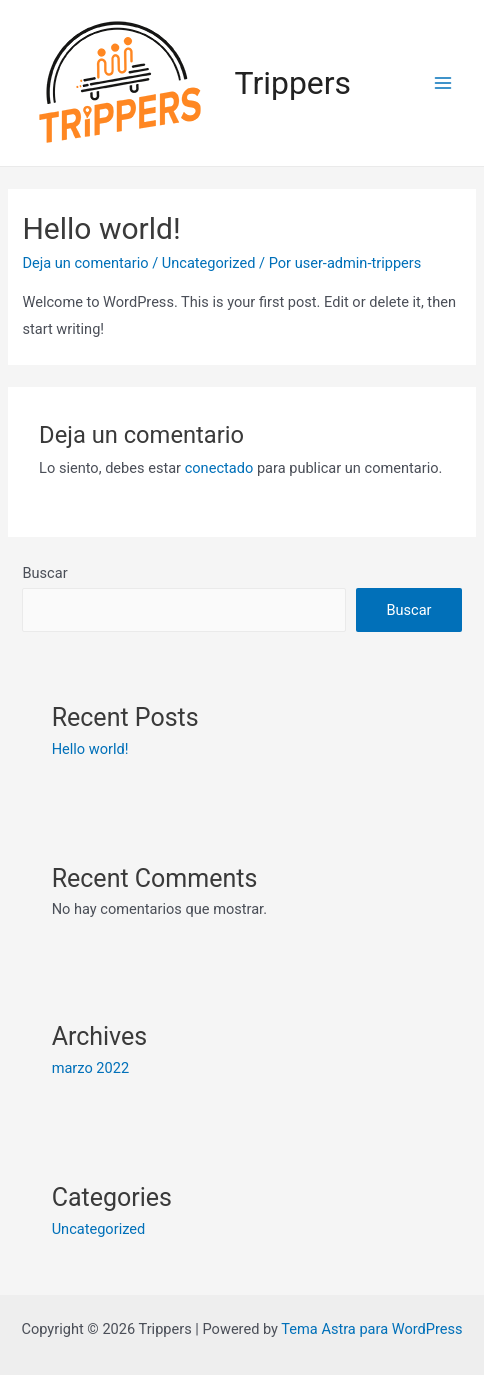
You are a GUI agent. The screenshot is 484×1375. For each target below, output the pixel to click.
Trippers (293, 83)
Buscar (44, 573)
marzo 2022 (90, 1068)
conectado (219, 468)
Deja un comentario (85, 263)
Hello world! (90, 749)
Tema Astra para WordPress (371, 1329)
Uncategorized (209, 263)
